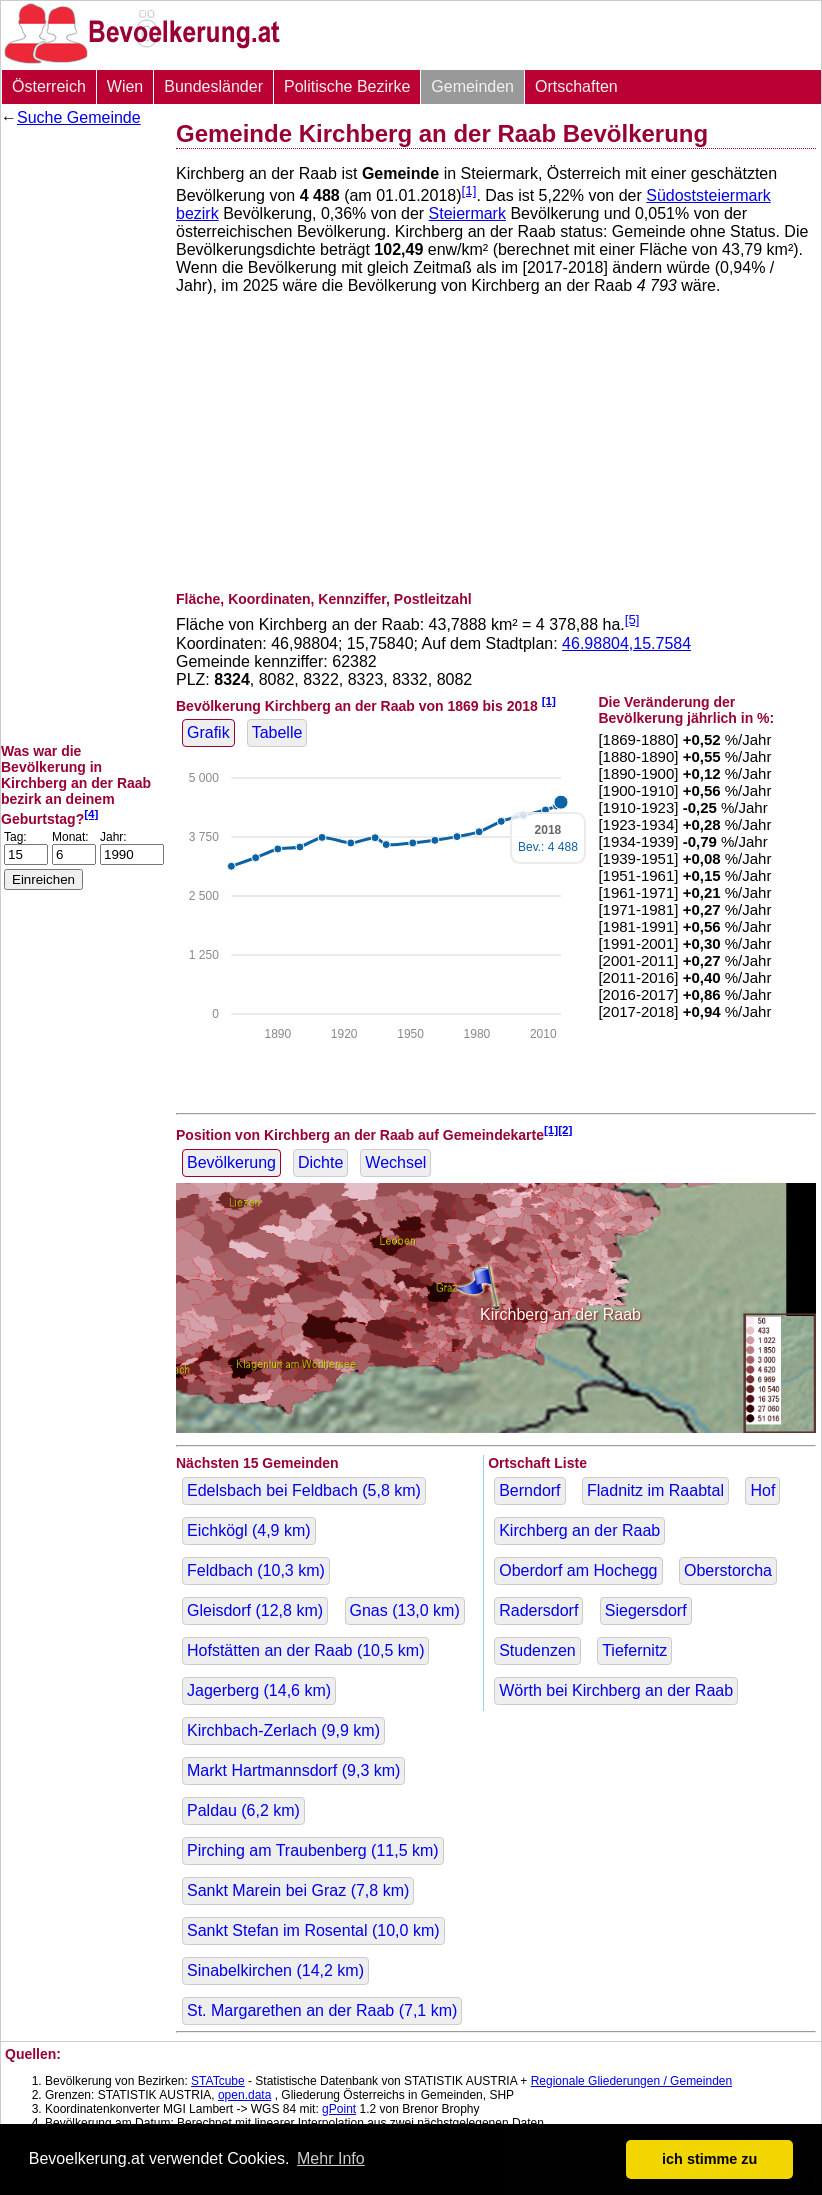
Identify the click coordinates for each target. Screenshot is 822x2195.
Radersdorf (538, 1610)
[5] (632, 619)
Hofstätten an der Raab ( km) (305, 1650)
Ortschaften (576, 86)
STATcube (218, 2081)
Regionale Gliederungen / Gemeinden (631, 2081)
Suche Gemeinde (79, 117)
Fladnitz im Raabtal (655, 1490)
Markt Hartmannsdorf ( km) (293, 1770)
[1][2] (558, 1129)
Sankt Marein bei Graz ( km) (298, 1890)
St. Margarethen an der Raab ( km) (322, 2010)
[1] (469, 190)
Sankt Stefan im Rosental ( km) (313, 1930)
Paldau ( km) (243, 1810)
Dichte (320, 1162)
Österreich (49, 86)
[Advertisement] (81, 435)
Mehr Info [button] (331, 2158)
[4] (91, 813)
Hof (762, 1490)
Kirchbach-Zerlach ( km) (283, 1730)
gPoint (339, 2109)
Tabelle (277, 732)
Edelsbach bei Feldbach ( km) (304, 1490)
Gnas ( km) (405, 1610)
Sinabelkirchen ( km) (275, 1970)
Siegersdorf (646, 1610)
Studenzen (537, 1650)
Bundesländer (213, 86)
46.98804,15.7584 (626, 643)
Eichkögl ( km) (249, 1530)
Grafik (208, 732)
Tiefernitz (634, 1650)
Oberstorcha (728, 1570)
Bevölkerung (231, 1162)
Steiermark (467, 213)
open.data (244, 2095)
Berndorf (529, 1490)
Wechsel (395, 1162)
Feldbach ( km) (256, 1570)
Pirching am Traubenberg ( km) (313, 1850)
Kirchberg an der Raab (579, 1530)
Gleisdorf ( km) (255, 1610)
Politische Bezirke (347, 86)
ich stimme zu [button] (709, 2159)
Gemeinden (472, 86)
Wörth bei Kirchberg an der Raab (616, 1690)
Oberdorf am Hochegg (578, 1570)
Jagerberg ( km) (259, 1690)
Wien (125, 86)
